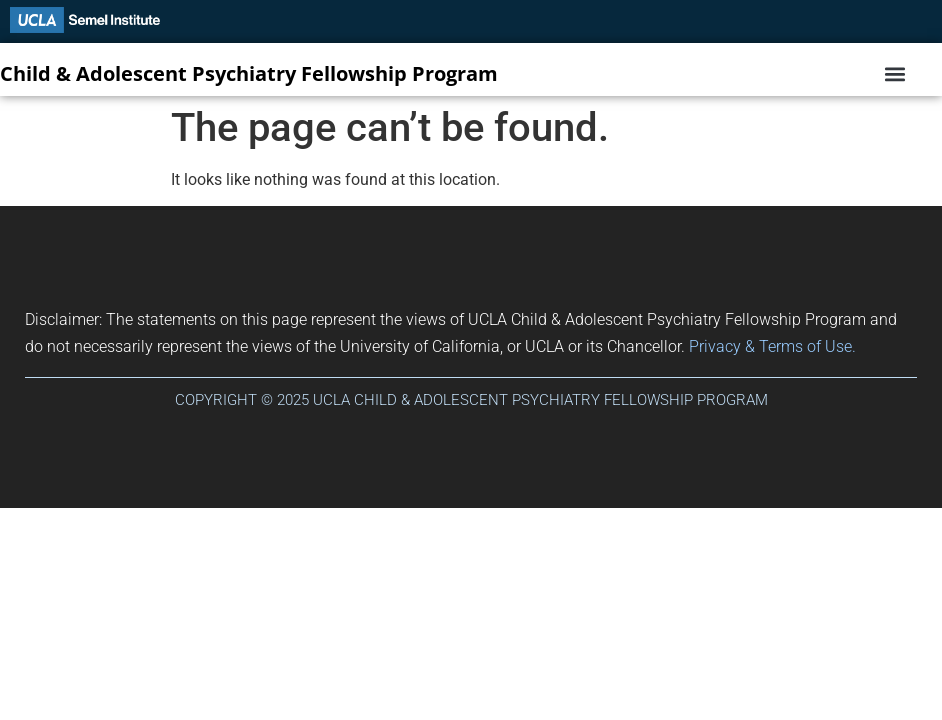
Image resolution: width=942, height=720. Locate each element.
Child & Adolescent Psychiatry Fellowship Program (249, 73)
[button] (894, 74)
